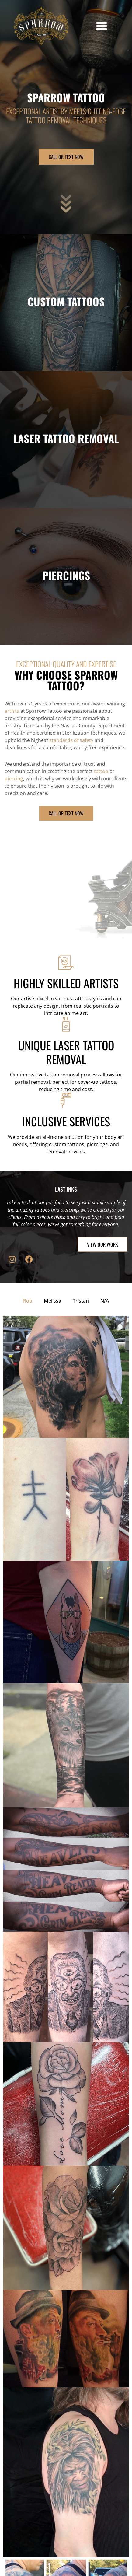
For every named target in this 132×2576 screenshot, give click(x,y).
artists (12, 711)
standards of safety (71, 740)
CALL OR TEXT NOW (66, 156)
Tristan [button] (81, 1300)
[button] (101, 26)
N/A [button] (104, 1300)
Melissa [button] (52, 1300)
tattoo (101, 771)
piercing (14, 778)
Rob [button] (27, 1300)
